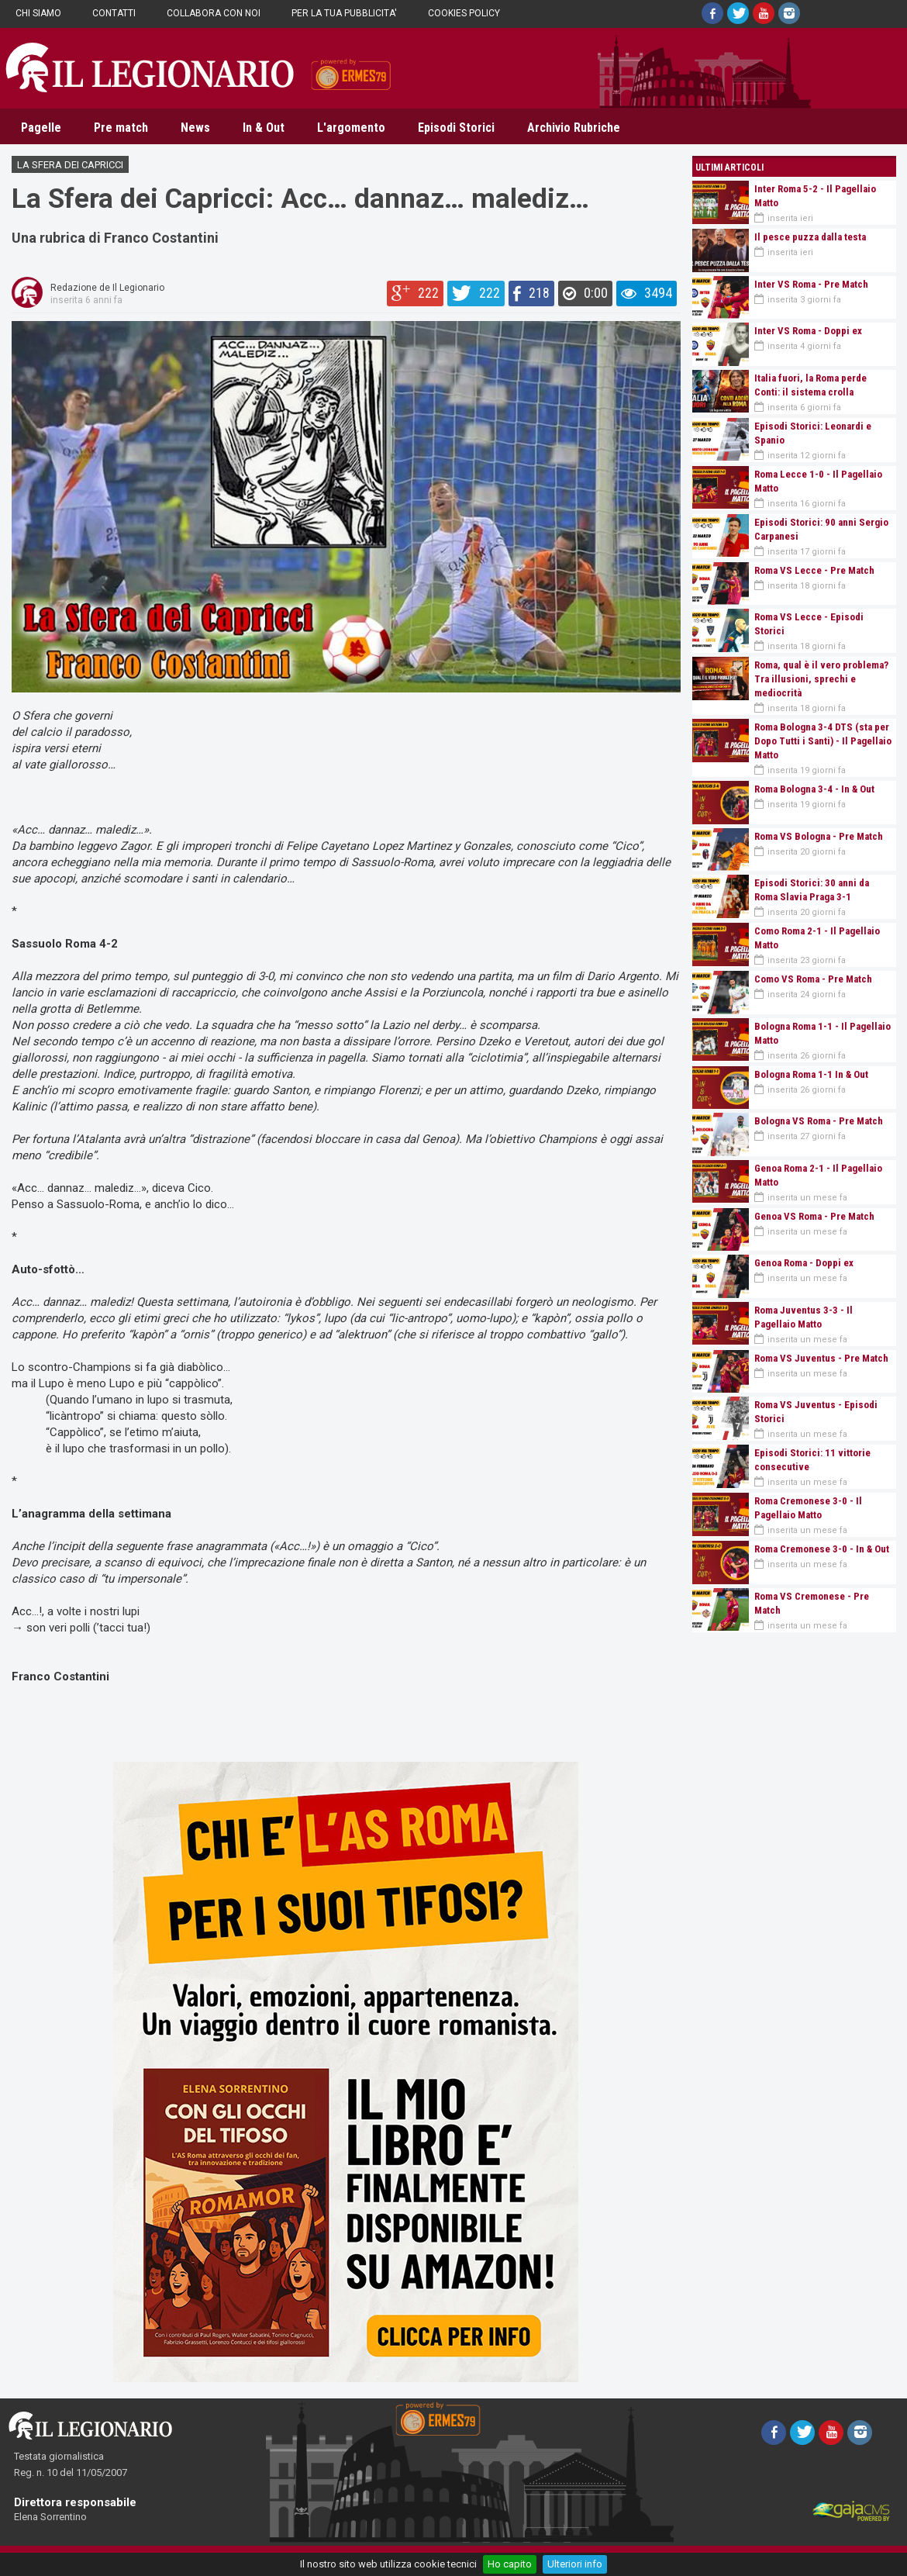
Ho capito (510, 2564)
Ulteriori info (574, 2564)
